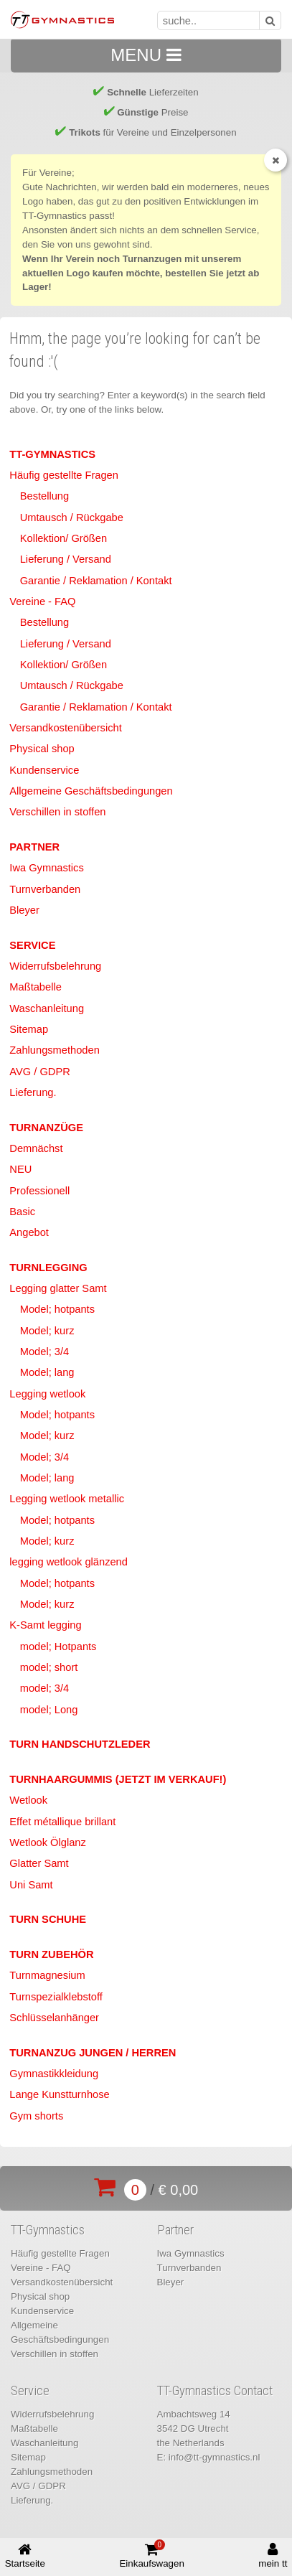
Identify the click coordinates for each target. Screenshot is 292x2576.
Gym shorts (36, 2116)
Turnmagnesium (47, 1975)
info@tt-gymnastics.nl (214, 2457)
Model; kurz (47, 1330)
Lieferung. (32, 1092)
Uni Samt (30, 1885)
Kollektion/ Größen (63, 538)
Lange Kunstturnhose (59, 2094)
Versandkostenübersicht (65, 728)
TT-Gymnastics (52, 454)
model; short (49, 1667)
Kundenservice (44, 770)
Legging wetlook (47, 1394)
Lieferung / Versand (65, 559)
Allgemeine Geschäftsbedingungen (90, 791)
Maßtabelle (35, 987)
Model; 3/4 (44, 1351)
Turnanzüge (46, 1127)
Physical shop (41, 748)
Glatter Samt (38, 1863)
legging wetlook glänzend (68, 1562)
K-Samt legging (45, 1625)
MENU (145, 55)
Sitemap (28, 1029)
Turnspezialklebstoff (56, 1997)
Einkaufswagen (151, 2554)
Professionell (39, 1190)
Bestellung (44, 496)
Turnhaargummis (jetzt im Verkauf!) (117, 1779)
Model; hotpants (57, 1309)
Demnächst (35, 1148)
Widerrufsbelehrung (55, 966)
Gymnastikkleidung (53, 2073)
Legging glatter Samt (57, 1288)
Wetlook (28, 1800)
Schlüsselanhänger (54, 2017)
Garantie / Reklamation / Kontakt (96, 580)
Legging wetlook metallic (66, 1498)
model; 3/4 (44, 1688)
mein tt (272, 2555)
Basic (22, 1211)
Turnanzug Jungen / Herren (92, 2053)
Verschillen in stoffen (57, 812)
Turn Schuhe (47, 1919)
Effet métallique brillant (62, 1821)
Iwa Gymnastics (46, 868)
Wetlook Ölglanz (47, 1842)
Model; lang (47, 1372)
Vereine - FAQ (42, 601)
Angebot (29, 1232)
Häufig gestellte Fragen (63, 475)
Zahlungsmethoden (54, 1050)
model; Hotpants (58, 1646)
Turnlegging (48, 1267)
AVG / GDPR (39, 1071)
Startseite (25, 2555)
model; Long (49, 1709)
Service (32, 945)
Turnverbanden (44, 889)
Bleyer (24, 910)
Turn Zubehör (51, 1954)
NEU (20, 1169)
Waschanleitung (46, 1008)
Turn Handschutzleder (79, 1744)
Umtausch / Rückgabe (71, 517)
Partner (34, 847)
